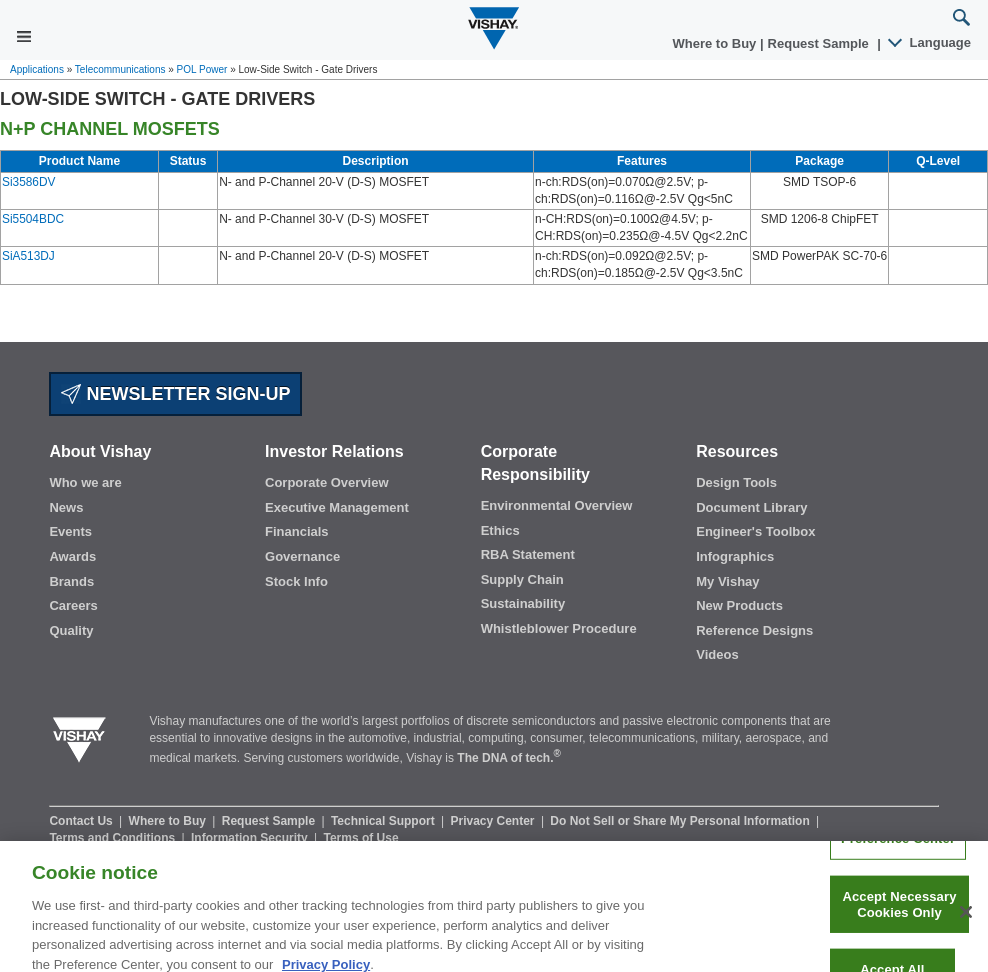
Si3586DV (28, 182)
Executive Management (337, 507)
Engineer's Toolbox (755, 531)
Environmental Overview (557, 505)
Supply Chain (522, 579)
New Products (739, 605)
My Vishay (727, 581)
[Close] (966, 922)
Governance (302, 556)
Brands (71, 581)
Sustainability (523, 603)
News (66, 507)
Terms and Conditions (113, 838)
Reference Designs (754, 630)
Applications (37, 69)
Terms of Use (361, 838)
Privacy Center (493, 821)
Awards (72, 556)
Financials (297, 531)
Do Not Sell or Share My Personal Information (681, 821)
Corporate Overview (327, 482)
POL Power (202, 69)
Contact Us (82, 821)
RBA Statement (528, 554)
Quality (71, 630)
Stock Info (296, 581)
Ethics (500, 530)
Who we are (85, 482)
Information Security (251, 838)
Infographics (735, 556)
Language (930, 42)
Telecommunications (120, 69)
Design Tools (736, 482)
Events (70, 531)
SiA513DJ (28, 256)
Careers (73, 605)
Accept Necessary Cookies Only (899, 913)
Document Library (751, 507)
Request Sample (270, 821)
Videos (717, 654)
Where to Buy (716, 43)
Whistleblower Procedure (559, 628)
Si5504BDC (33, 219)
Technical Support (384, 821)
